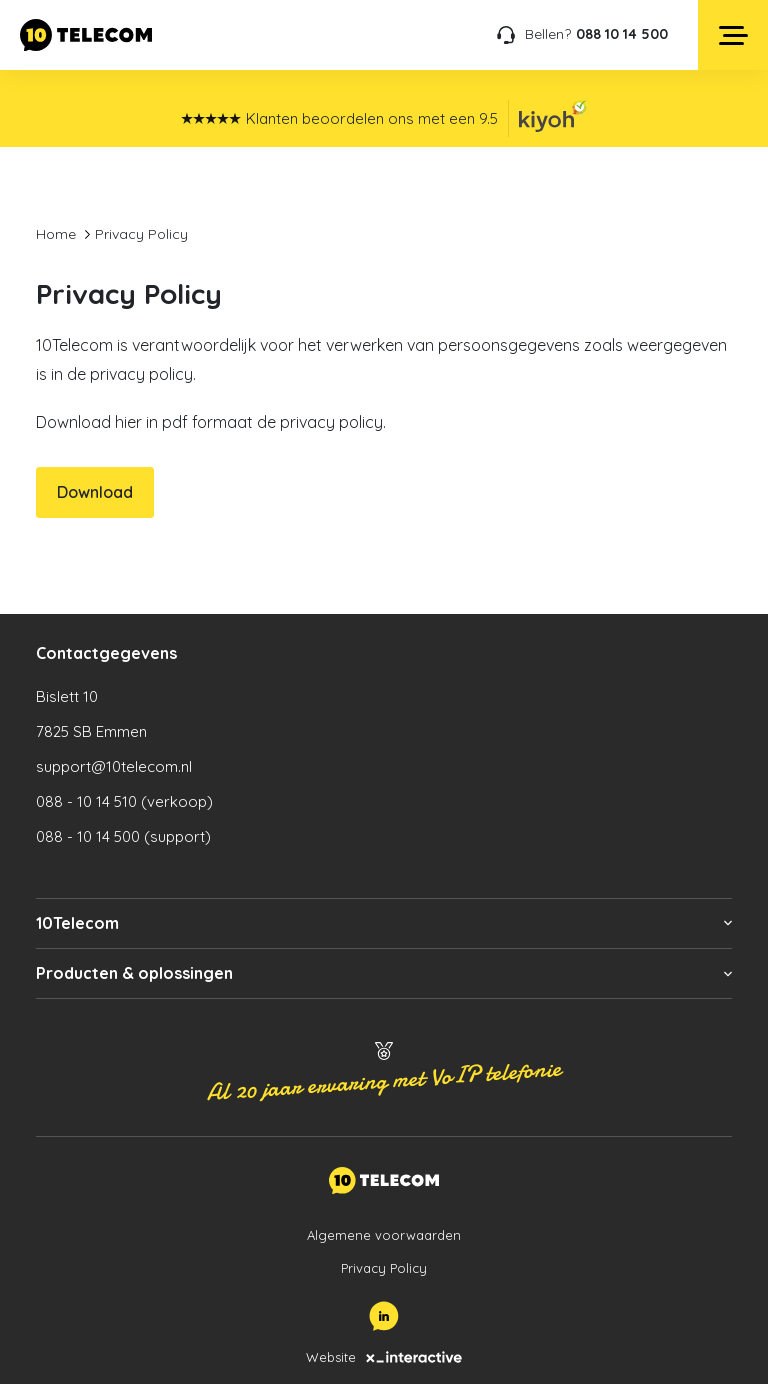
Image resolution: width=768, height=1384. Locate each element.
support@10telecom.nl (114, 766)
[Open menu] (733, 35)
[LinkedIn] (384, 1316)
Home (56, 234)
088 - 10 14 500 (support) (123, 836)
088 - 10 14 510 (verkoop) (124, 801)
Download (95, 492)
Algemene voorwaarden (384, 1235)
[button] (384, 923)
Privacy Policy (384, 1268)
